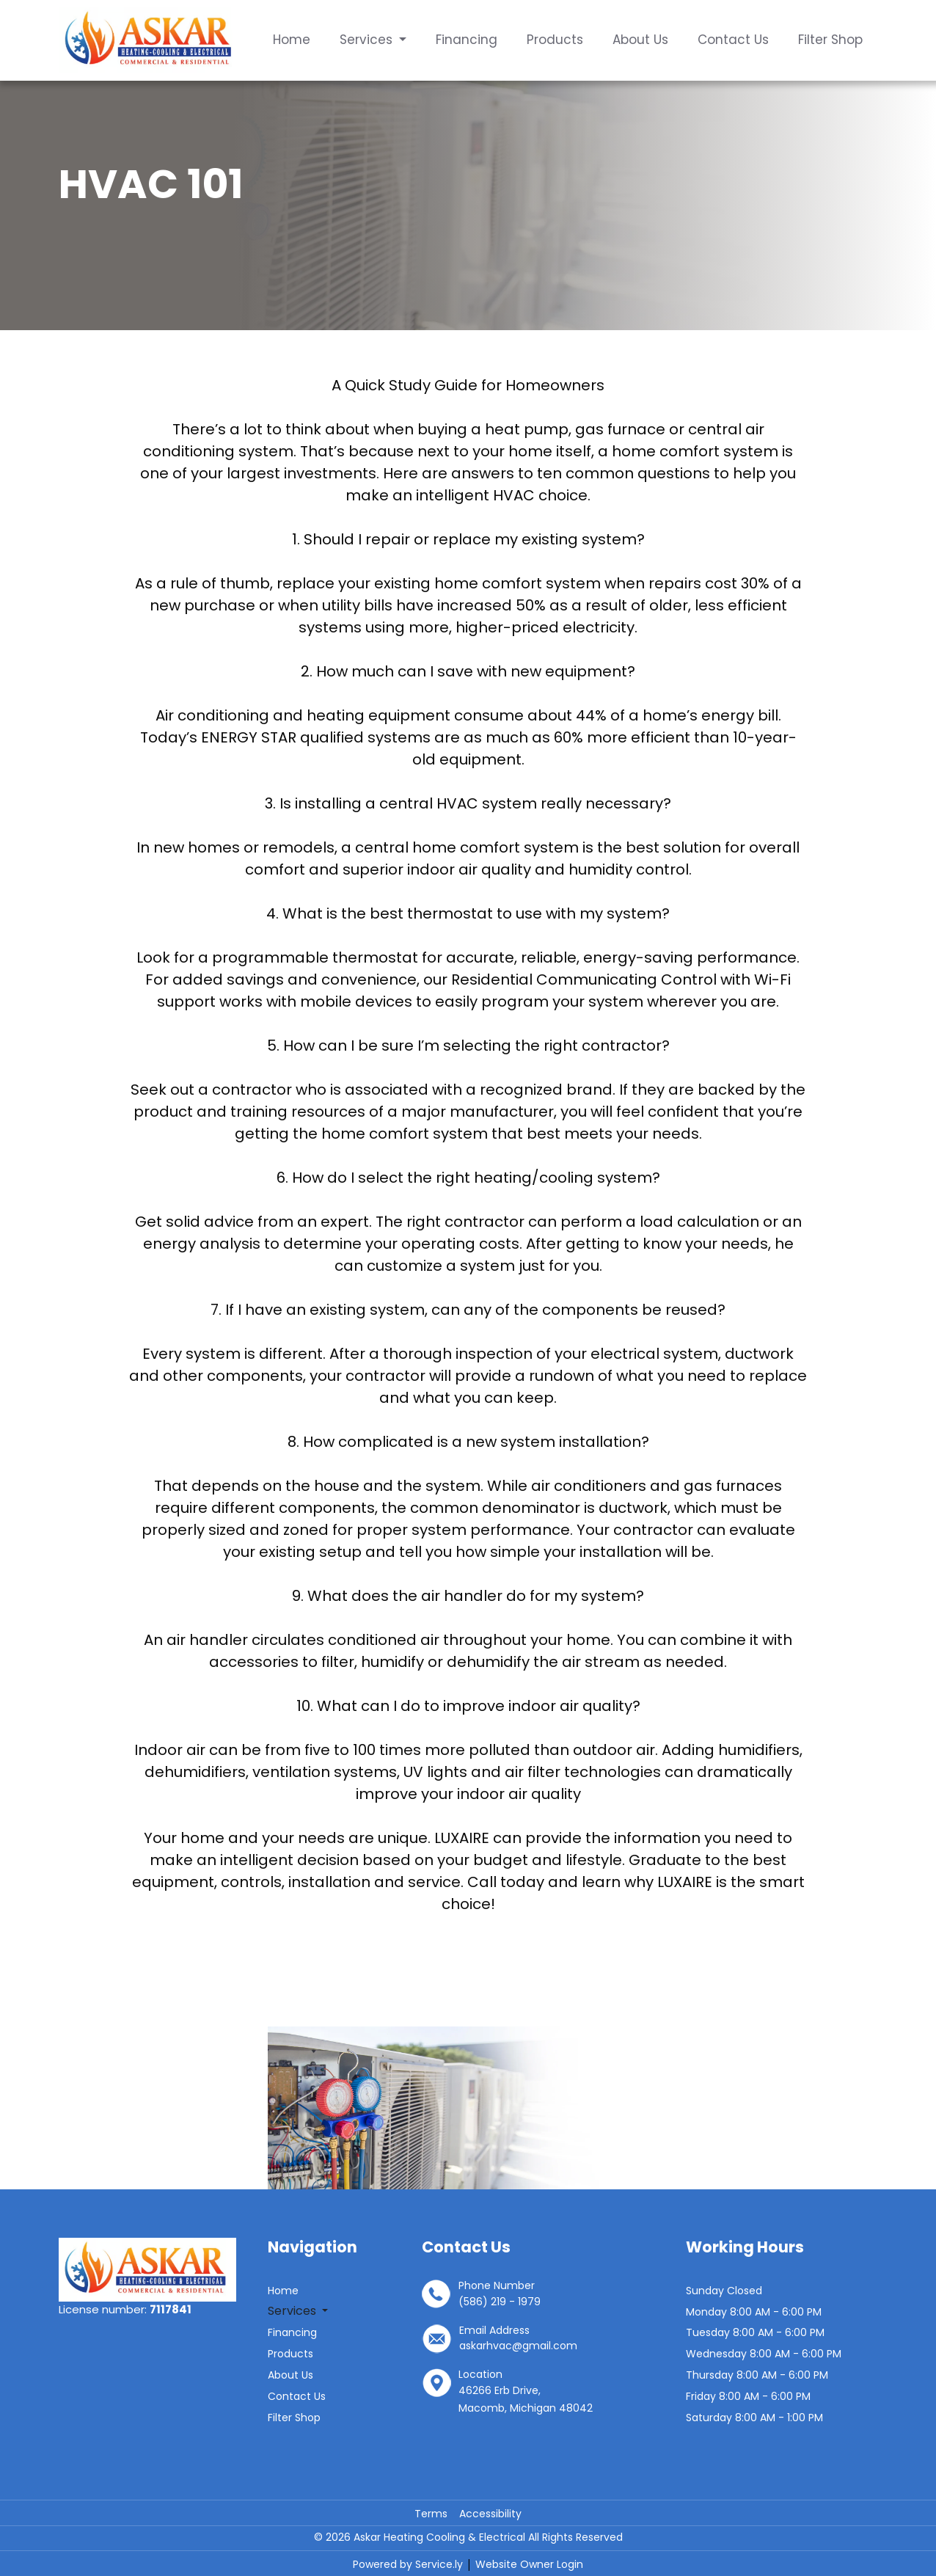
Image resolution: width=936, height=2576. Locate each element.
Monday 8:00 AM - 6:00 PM (754, 2312)
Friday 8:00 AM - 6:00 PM (748, 2396)
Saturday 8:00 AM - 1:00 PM (754, 2417)
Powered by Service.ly (409, 2564)
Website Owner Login (529, 2564)
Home (291, 39)
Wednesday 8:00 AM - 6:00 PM (763, 2353)
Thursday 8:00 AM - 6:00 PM (757, 2375)
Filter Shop (830, 39)
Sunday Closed (724, 2290)
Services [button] (368, 39)
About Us (640, 39)
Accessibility (490, 2513)
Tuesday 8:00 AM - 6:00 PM (755, 2332)
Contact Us (733, 39)
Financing (466, 39)
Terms (430, 2513)
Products (555, 39)
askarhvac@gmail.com (518, 2345)
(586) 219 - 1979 (499, 2301)
